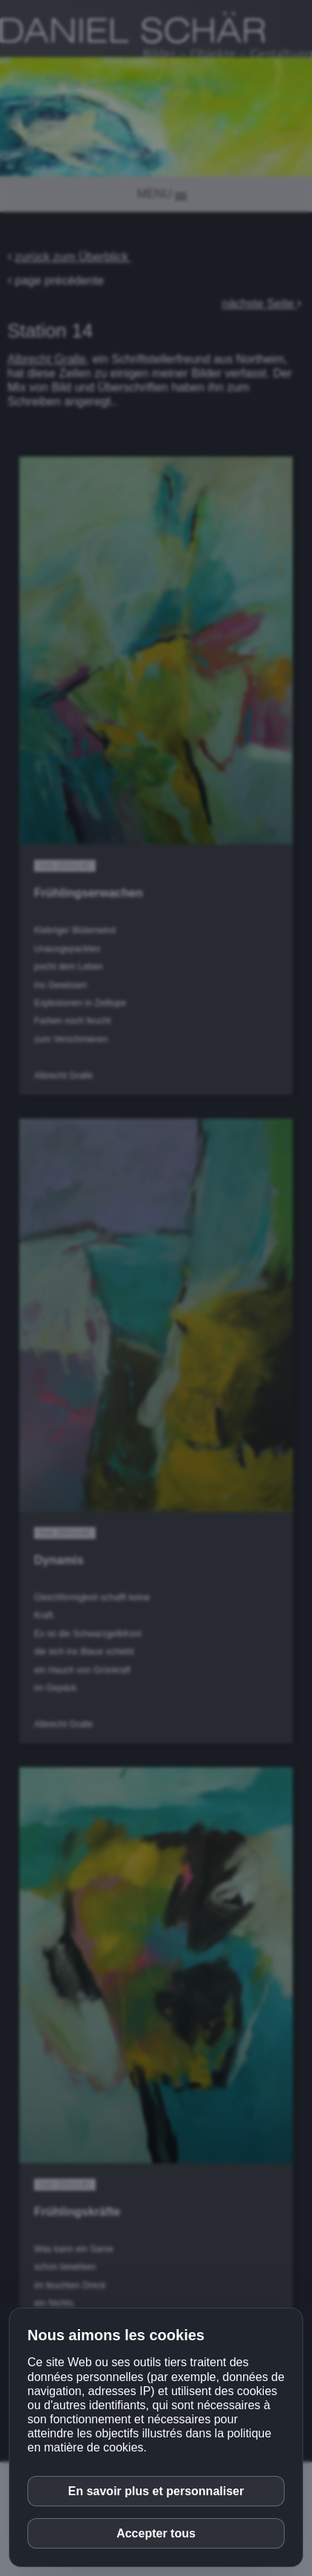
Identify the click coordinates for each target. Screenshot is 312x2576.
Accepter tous (156, 2533)
